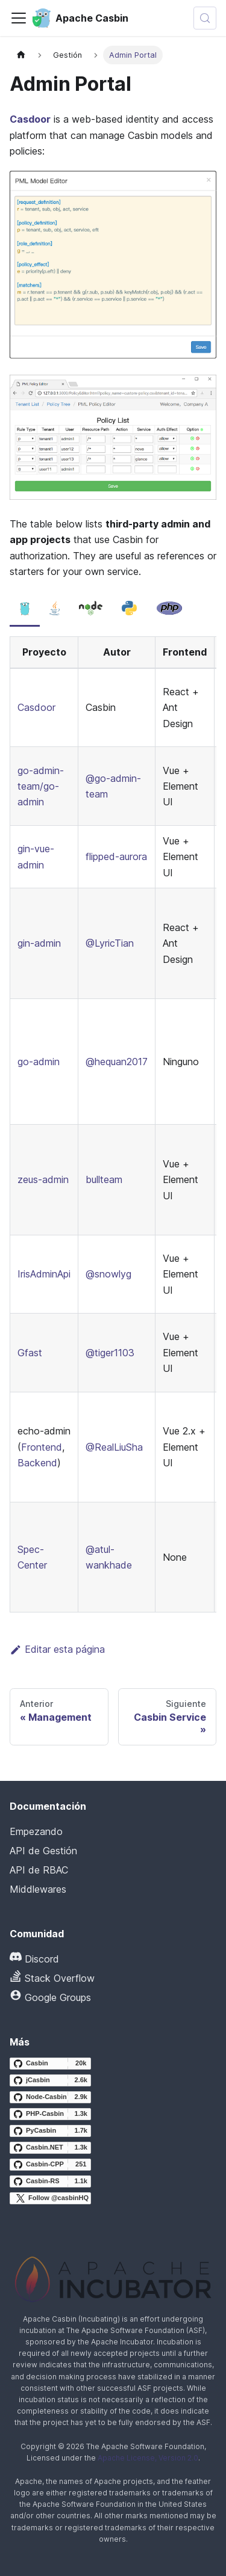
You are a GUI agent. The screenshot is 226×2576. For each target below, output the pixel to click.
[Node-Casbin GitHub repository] (50, 2097)
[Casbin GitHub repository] (50, 2064)
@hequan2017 (117, 1062)
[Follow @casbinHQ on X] (50, 2198)
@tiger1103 (110, 1353)
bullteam (104, 1179)
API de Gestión (43, 1851)
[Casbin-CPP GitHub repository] (50, 2165)
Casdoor (30, 119)
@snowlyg (108, 1274)
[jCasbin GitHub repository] (50, 2080)
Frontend (41, 1447)
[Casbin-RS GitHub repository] (50, 2181)
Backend (37, 1463)
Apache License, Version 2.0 (148, 2457)
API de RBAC (39, 1870)
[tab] (25, 609)
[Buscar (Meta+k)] (204, 18)
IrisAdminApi (44, 1274)
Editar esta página (57, 1649)
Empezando (36, 1831)
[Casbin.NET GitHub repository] (50, 2148)
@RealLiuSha (114, 1447)
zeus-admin (43, 1179)
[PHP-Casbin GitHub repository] (50, 2114)
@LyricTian (110, 943)
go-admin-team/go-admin (40, 786)
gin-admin (39, 943)
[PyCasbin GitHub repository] (50, 2131)
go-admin (38, 1062)
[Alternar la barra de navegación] (19, 18)
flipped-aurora (116, 856)
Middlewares (38, 1889)
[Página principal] (21, 55)
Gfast (29, 1353)
